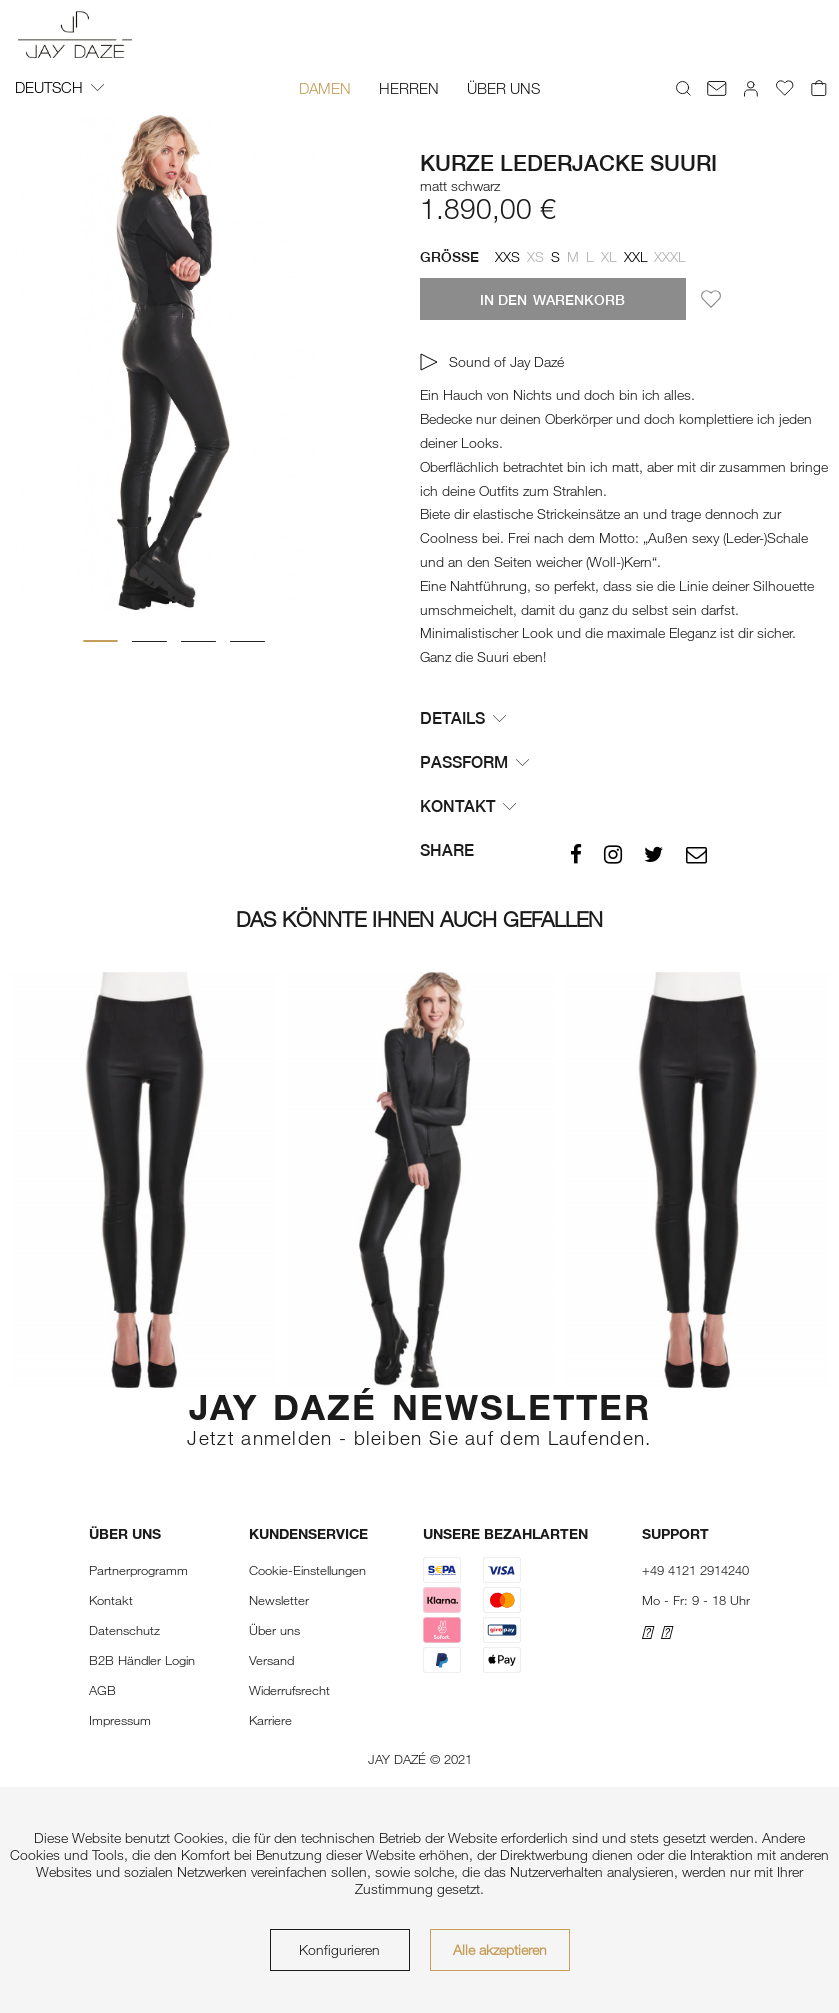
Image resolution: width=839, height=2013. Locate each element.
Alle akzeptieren (500, 1949)
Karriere (270, 1720)
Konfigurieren (339, 1949)
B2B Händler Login (142, 1660)
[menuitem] (325, 88)
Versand (271, 1660)
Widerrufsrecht (289, 1690)
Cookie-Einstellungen (307, 1570)
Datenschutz (124, 1630)
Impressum (120, 1720)
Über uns (274, 1630)
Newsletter (279, 1600)
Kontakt (111, 1600)
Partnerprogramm (138, 1570)
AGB (102, 1690)
